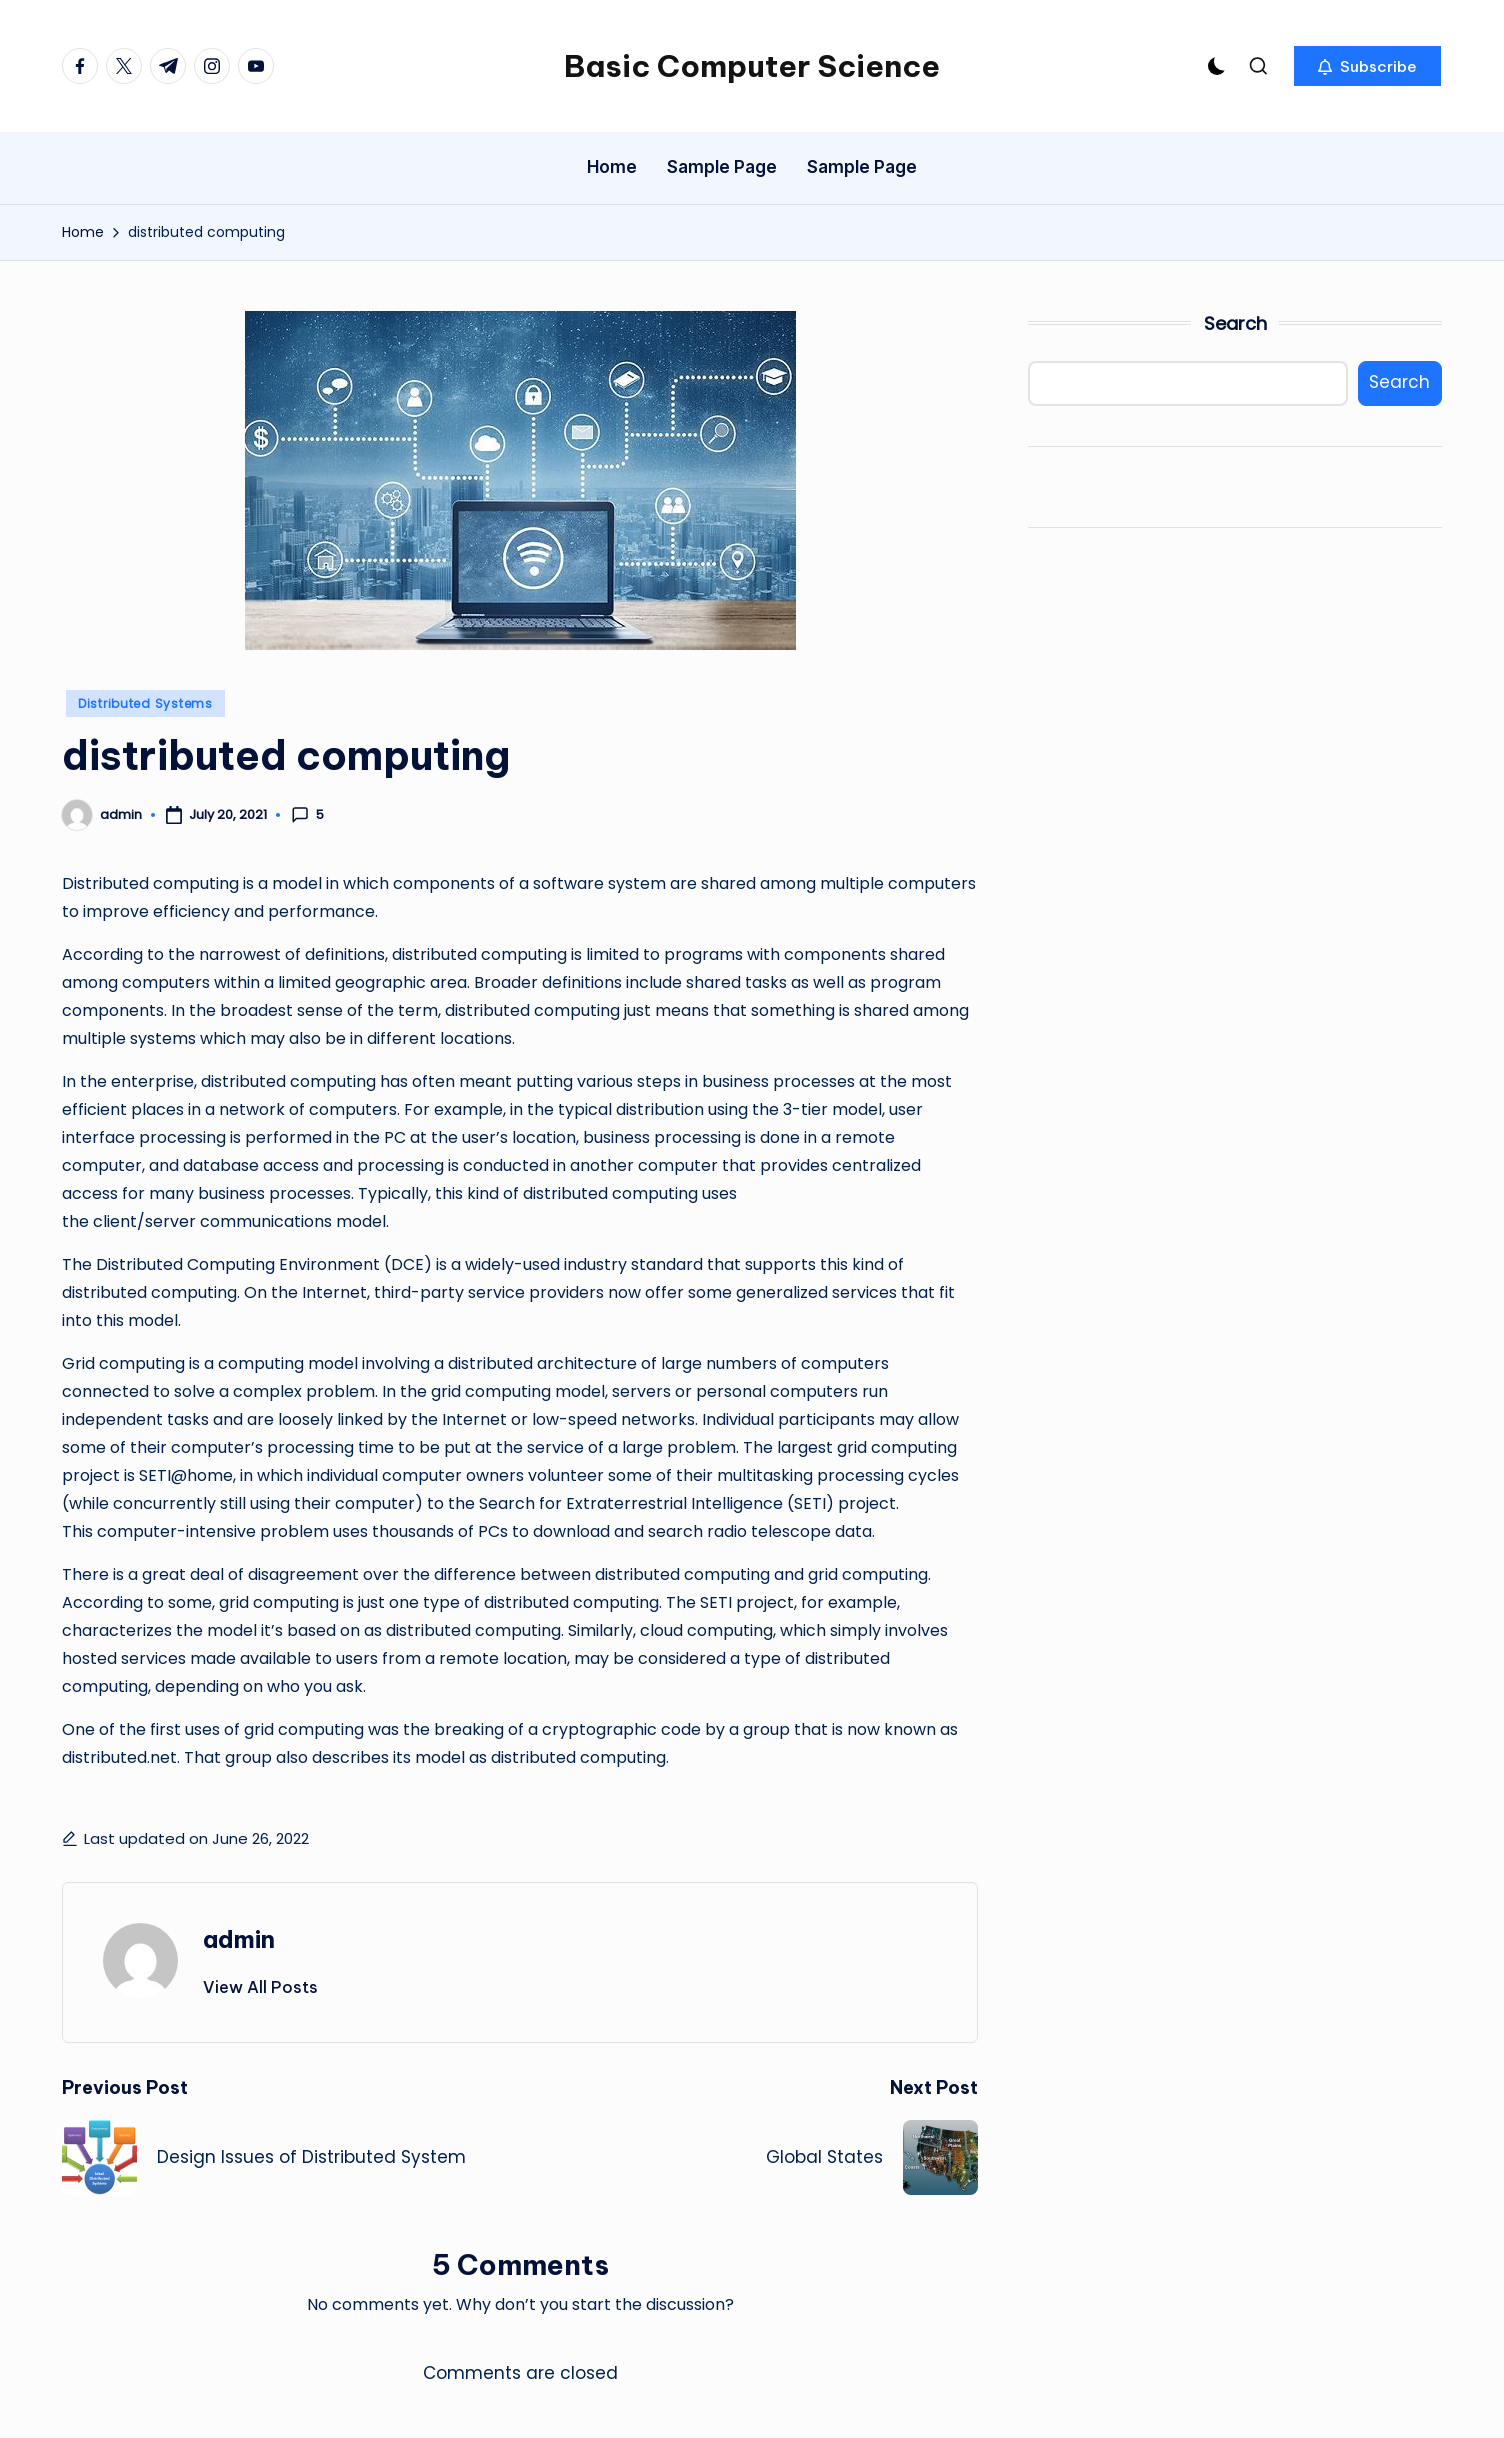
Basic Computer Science (752, 66)
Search (1235, 323)
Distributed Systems (145, 703)
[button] (1367, 66)
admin (239, 1939)
